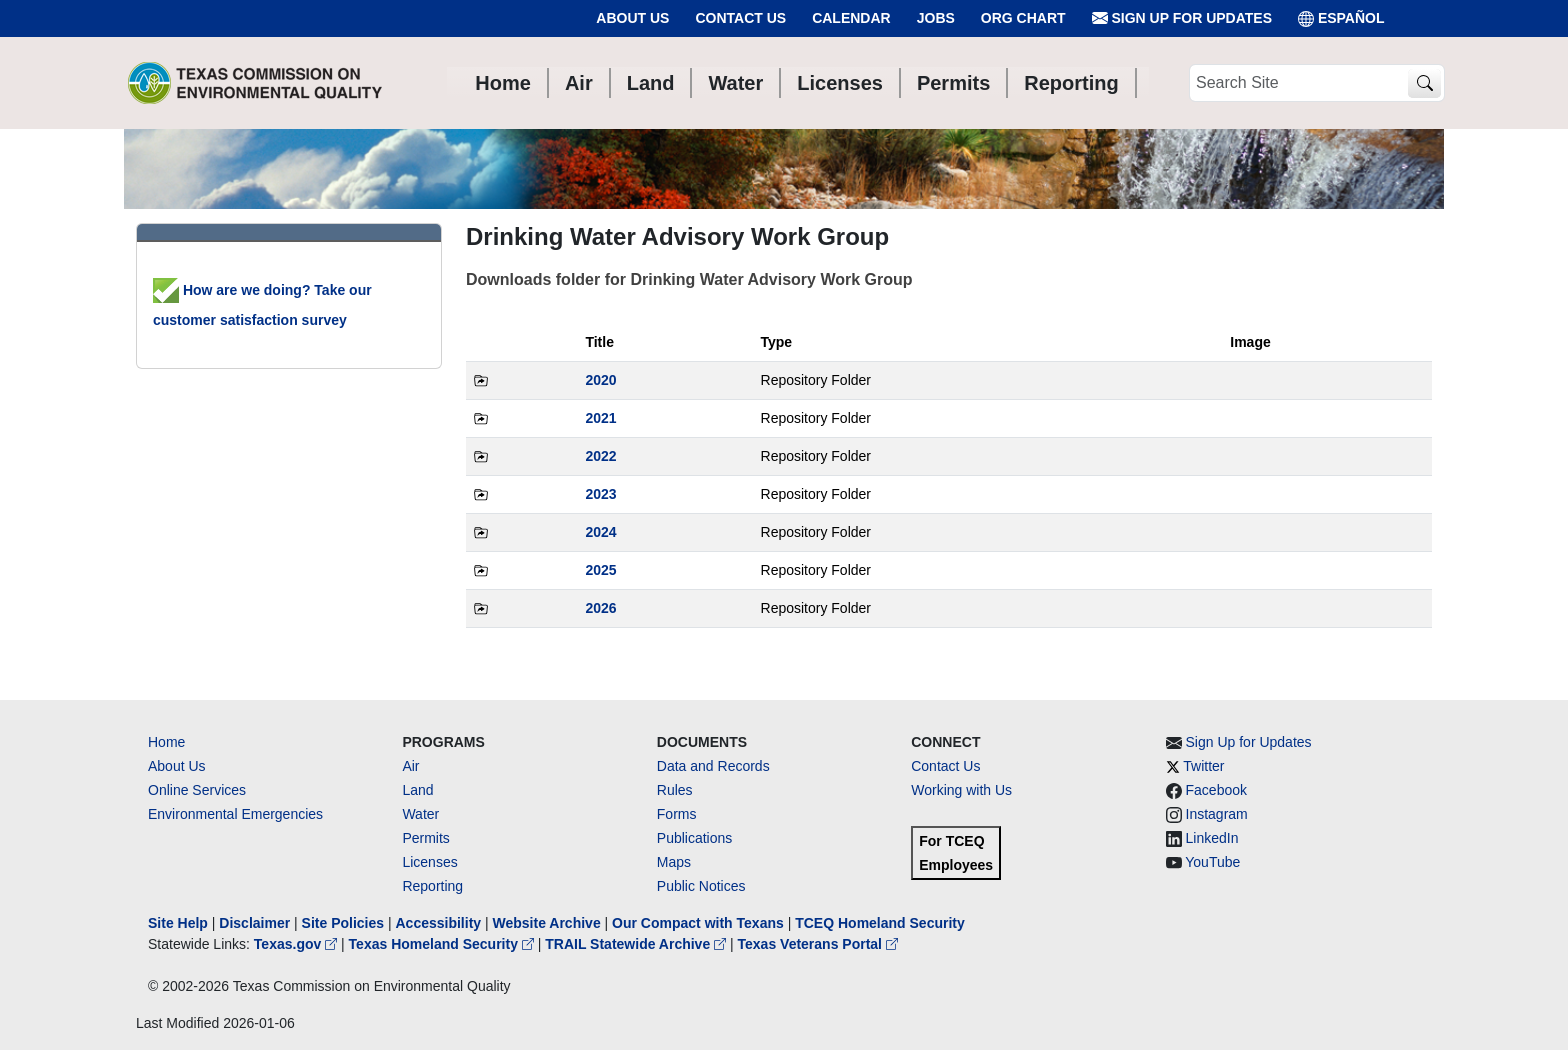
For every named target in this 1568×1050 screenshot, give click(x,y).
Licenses (429, 862)
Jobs (936, 18)
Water (420, 814)
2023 (600, 494)
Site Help (178, 923)
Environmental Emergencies (235, 814)
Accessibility (440, 923)
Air (410, 766)
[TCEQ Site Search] (1424, 83)
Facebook (1216, 790)
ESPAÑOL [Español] (1341, 18)
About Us (632, 18)
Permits (425, 838)
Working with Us (961, 790)
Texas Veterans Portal (818, 944)
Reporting (432, 886)
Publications (695, 838)
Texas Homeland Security (443, 944)
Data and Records (713, 766)
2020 (600, 380)
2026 (600, 608)
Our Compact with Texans (698, 923)
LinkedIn (1212, 838)
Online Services (197, 790)
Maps (674, 862)
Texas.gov (297, 944)
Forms (677, 814)
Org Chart (1023, 18)
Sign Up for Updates (1182, 18)
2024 (600, 532)
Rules (675, 790)
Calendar (851, 18)
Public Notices (701, 886)
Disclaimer (254, 923)
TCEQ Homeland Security (880, 923)
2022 (600, 456)
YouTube (1212, 862)
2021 (600, 418)
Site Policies (343, 923)
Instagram (1217, 814)
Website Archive (547, 923)
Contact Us (740, 18)
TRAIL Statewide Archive (637, 944)
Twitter (1203, 766)
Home (166, 742)
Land (417, 790)
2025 (600, 570)
